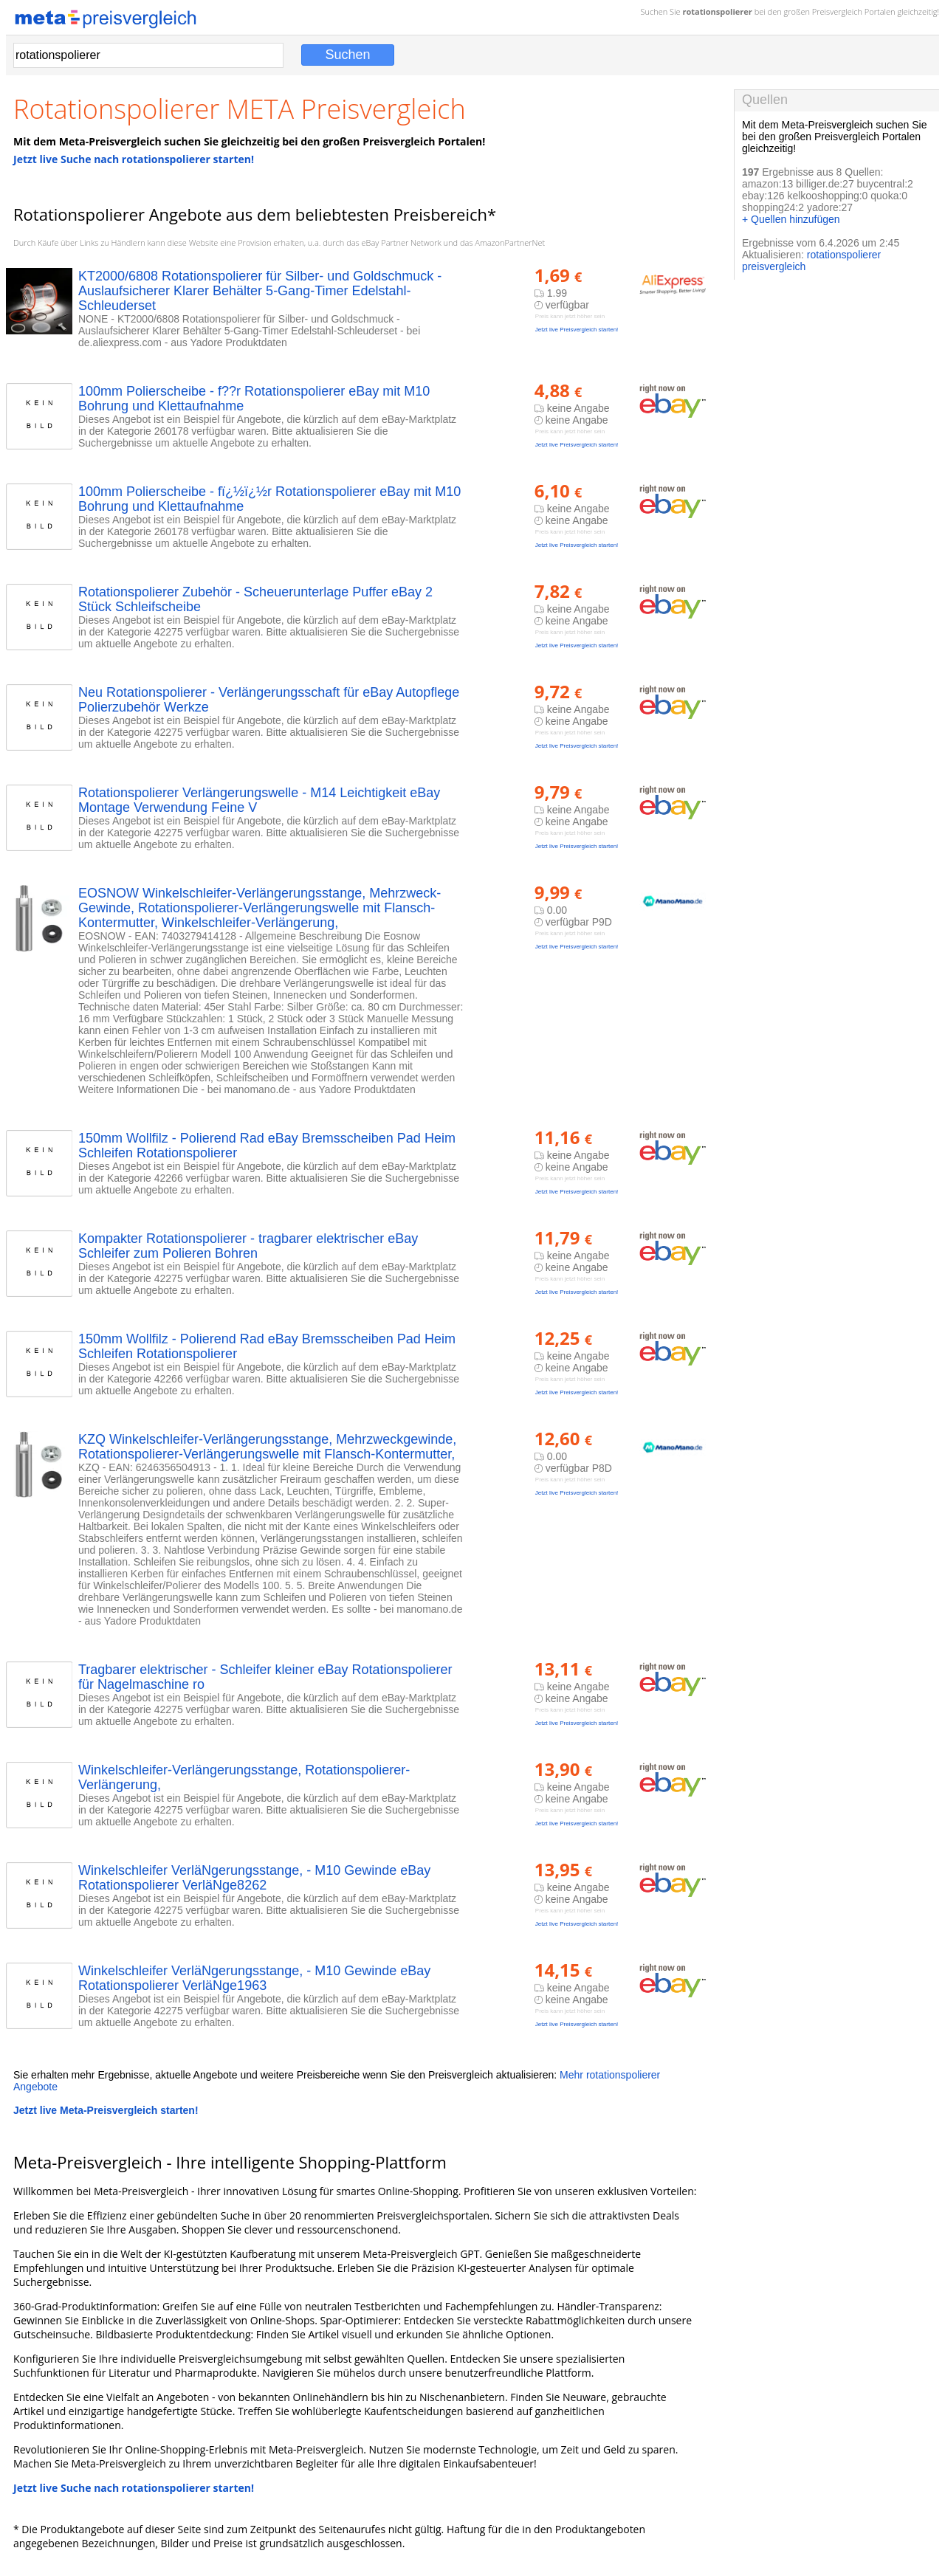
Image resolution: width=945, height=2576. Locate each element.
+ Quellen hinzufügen (791, 219)
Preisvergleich (837, 11)
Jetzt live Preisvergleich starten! (577, 329)
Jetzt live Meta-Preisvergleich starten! (106, 2110)
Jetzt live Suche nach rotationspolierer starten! (133, 159)
